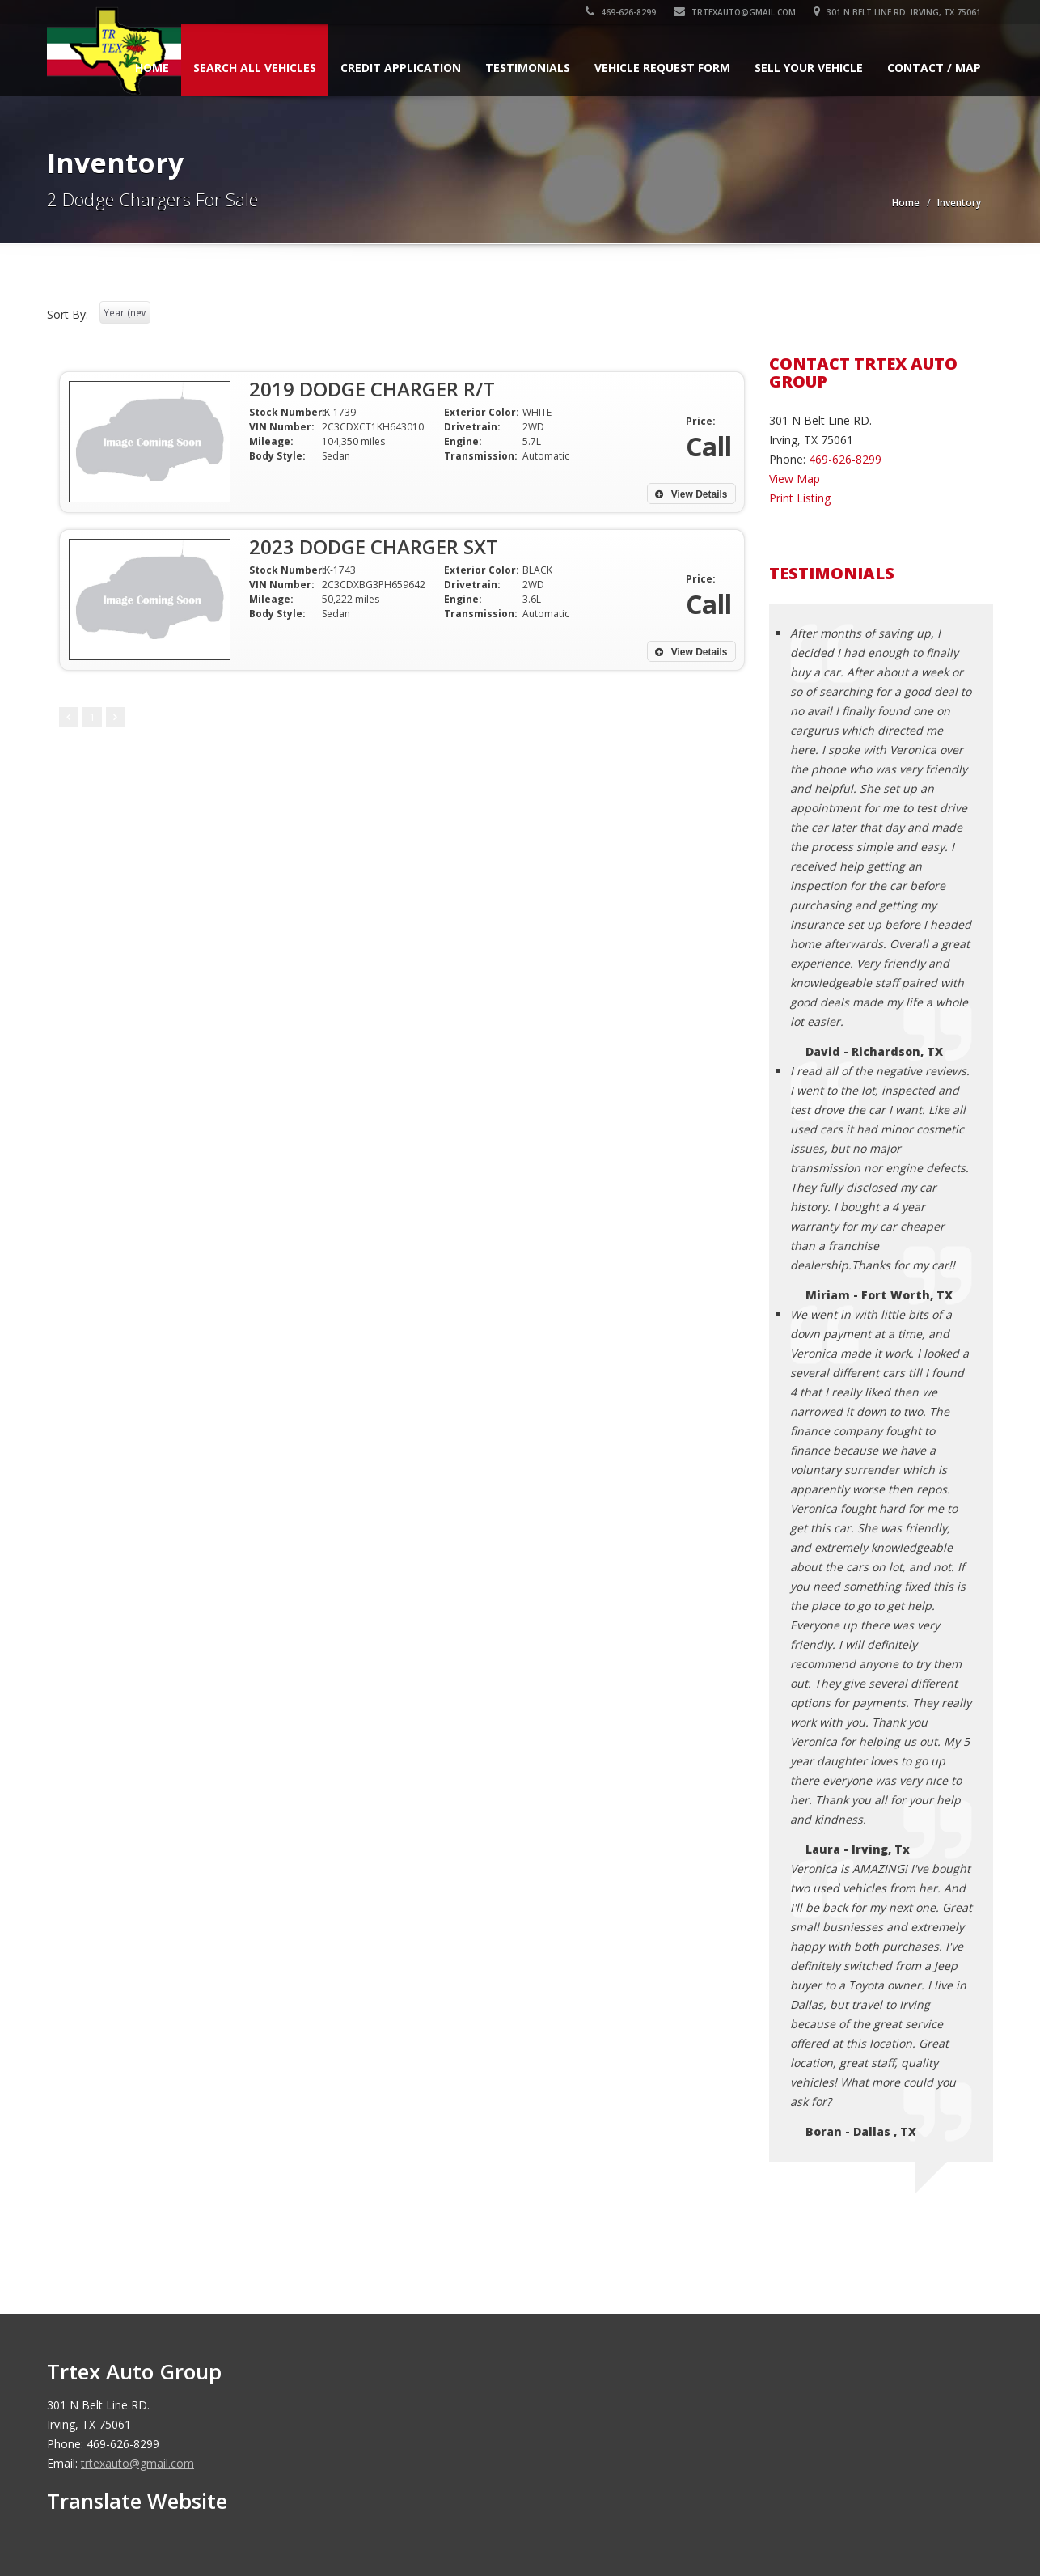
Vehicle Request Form (662, 67)
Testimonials (527, 67)
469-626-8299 (621, 12)
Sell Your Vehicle (809, 67)
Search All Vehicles (254, 67)
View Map (794, 478)
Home (152, 67)
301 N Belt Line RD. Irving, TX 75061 (897, 12)
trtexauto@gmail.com (735, 12)
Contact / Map (934, 67)
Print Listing (800, 498)
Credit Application (400, 67)
